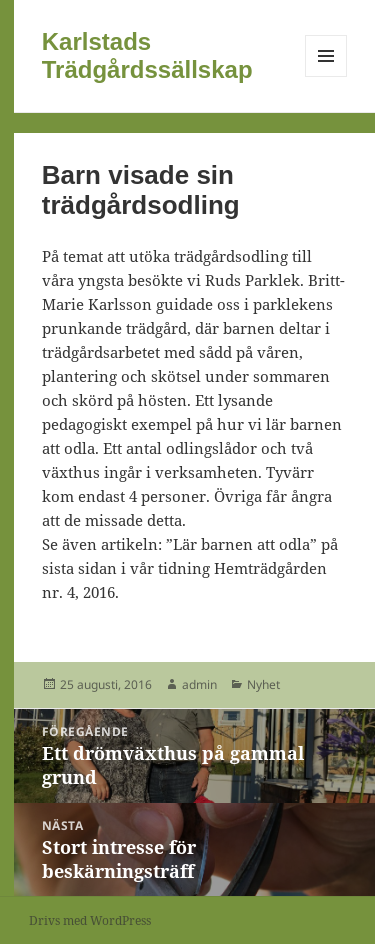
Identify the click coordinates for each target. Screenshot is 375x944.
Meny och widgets (326, 76)
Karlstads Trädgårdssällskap (147, 55)
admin (199, 684)
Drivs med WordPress (90, 920)
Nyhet (263, 684)
